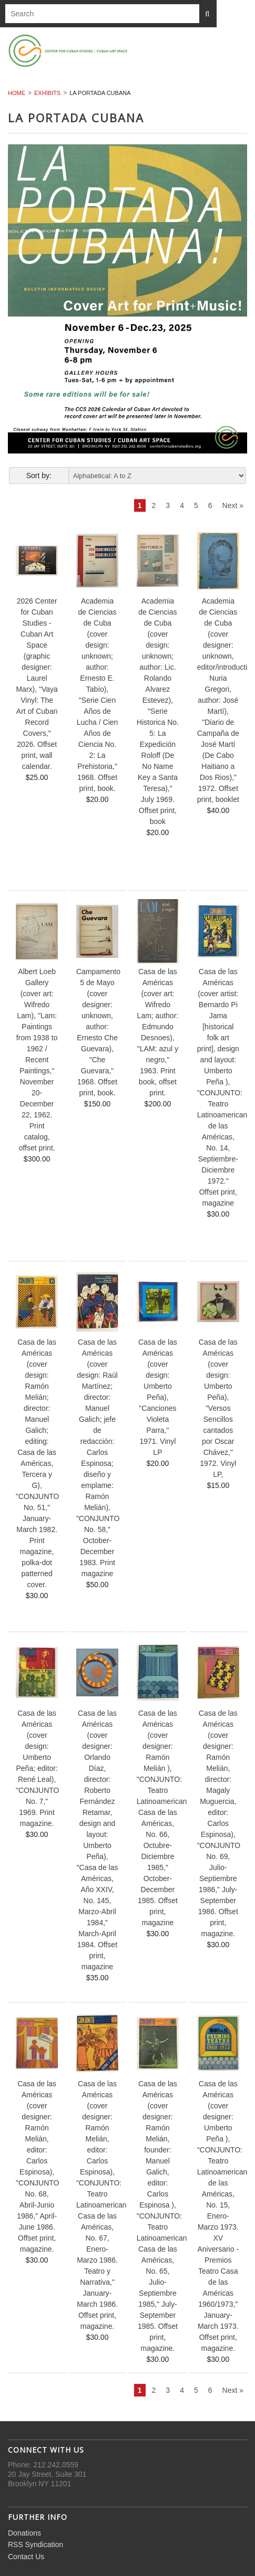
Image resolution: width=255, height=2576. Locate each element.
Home (16, 93)
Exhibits (47, 93)
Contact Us (26, 2556)
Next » (232, 505)
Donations (24, 2533)
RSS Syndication (35, 2544)
